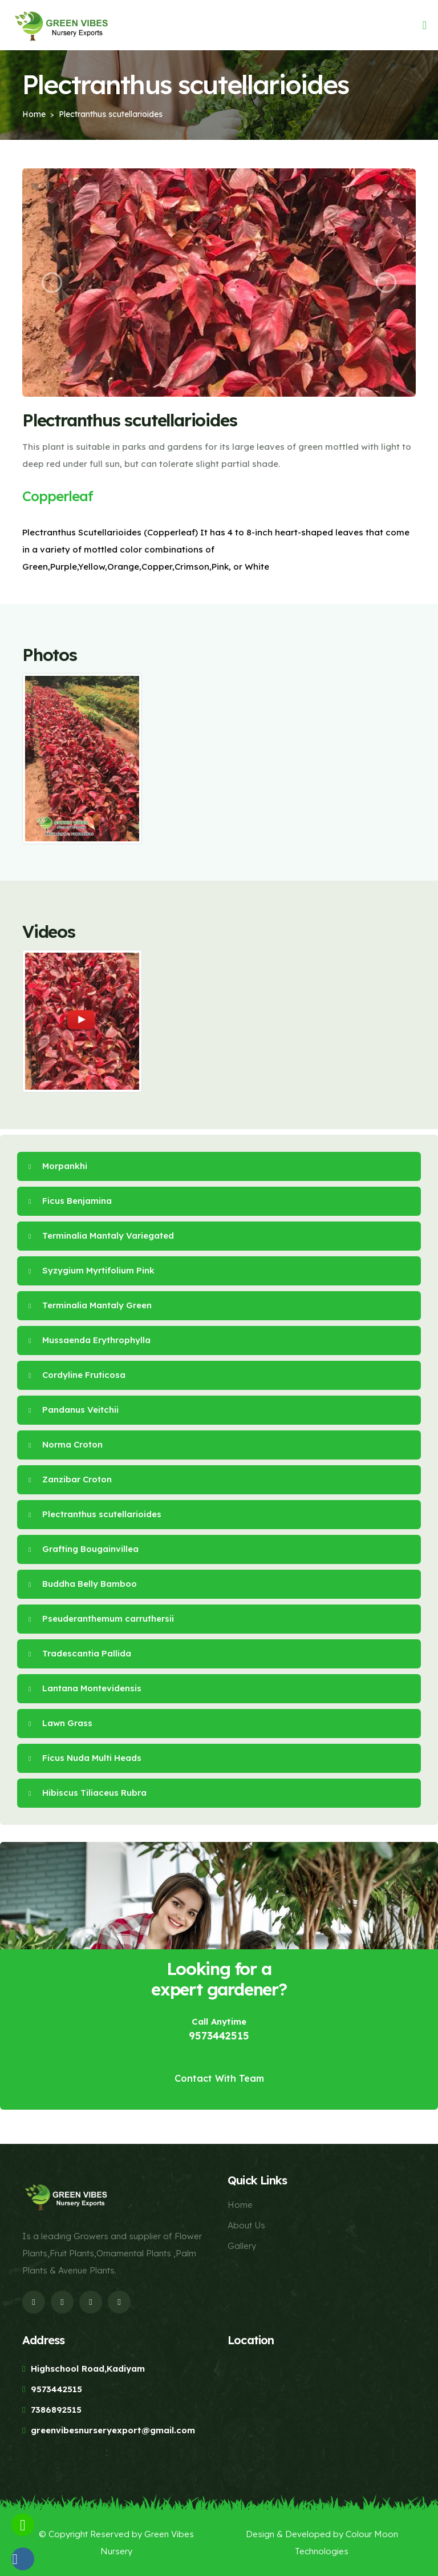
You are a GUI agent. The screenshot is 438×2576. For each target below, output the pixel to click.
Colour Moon (372, 2534)
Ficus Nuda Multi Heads (85, 1757)
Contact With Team (219, 2078)
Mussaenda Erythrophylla (90, 1340)
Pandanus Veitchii (74, 1409)
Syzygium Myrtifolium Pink (92, 1270)
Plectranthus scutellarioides (95, 1514)
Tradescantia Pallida (80, 1653)
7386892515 (56, 2409)
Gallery (242, 2245)
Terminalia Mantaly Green (90, 1305)
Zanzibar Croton (70, 1479)
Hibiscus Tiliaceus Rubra (88, 1792)
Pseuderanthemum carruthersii (101, 1618)
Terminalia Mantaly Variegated (101, 1235)
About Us (246, 2225)
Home (34, 114)
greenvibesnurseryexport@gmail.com (113, 2430)
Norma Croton (66, 1444)
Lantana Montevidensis (85, 1688)
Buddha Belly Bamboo (83, 1583)
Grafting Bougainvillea (84, 1548)
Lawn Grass (60, 1723)
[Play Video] (82, 1020)
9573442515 (219, 2035)
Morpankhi (58, 1165)
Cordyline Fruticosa (77, 1374)
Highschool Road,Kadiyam (88, 2368)
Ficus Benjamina (70, 1200)
